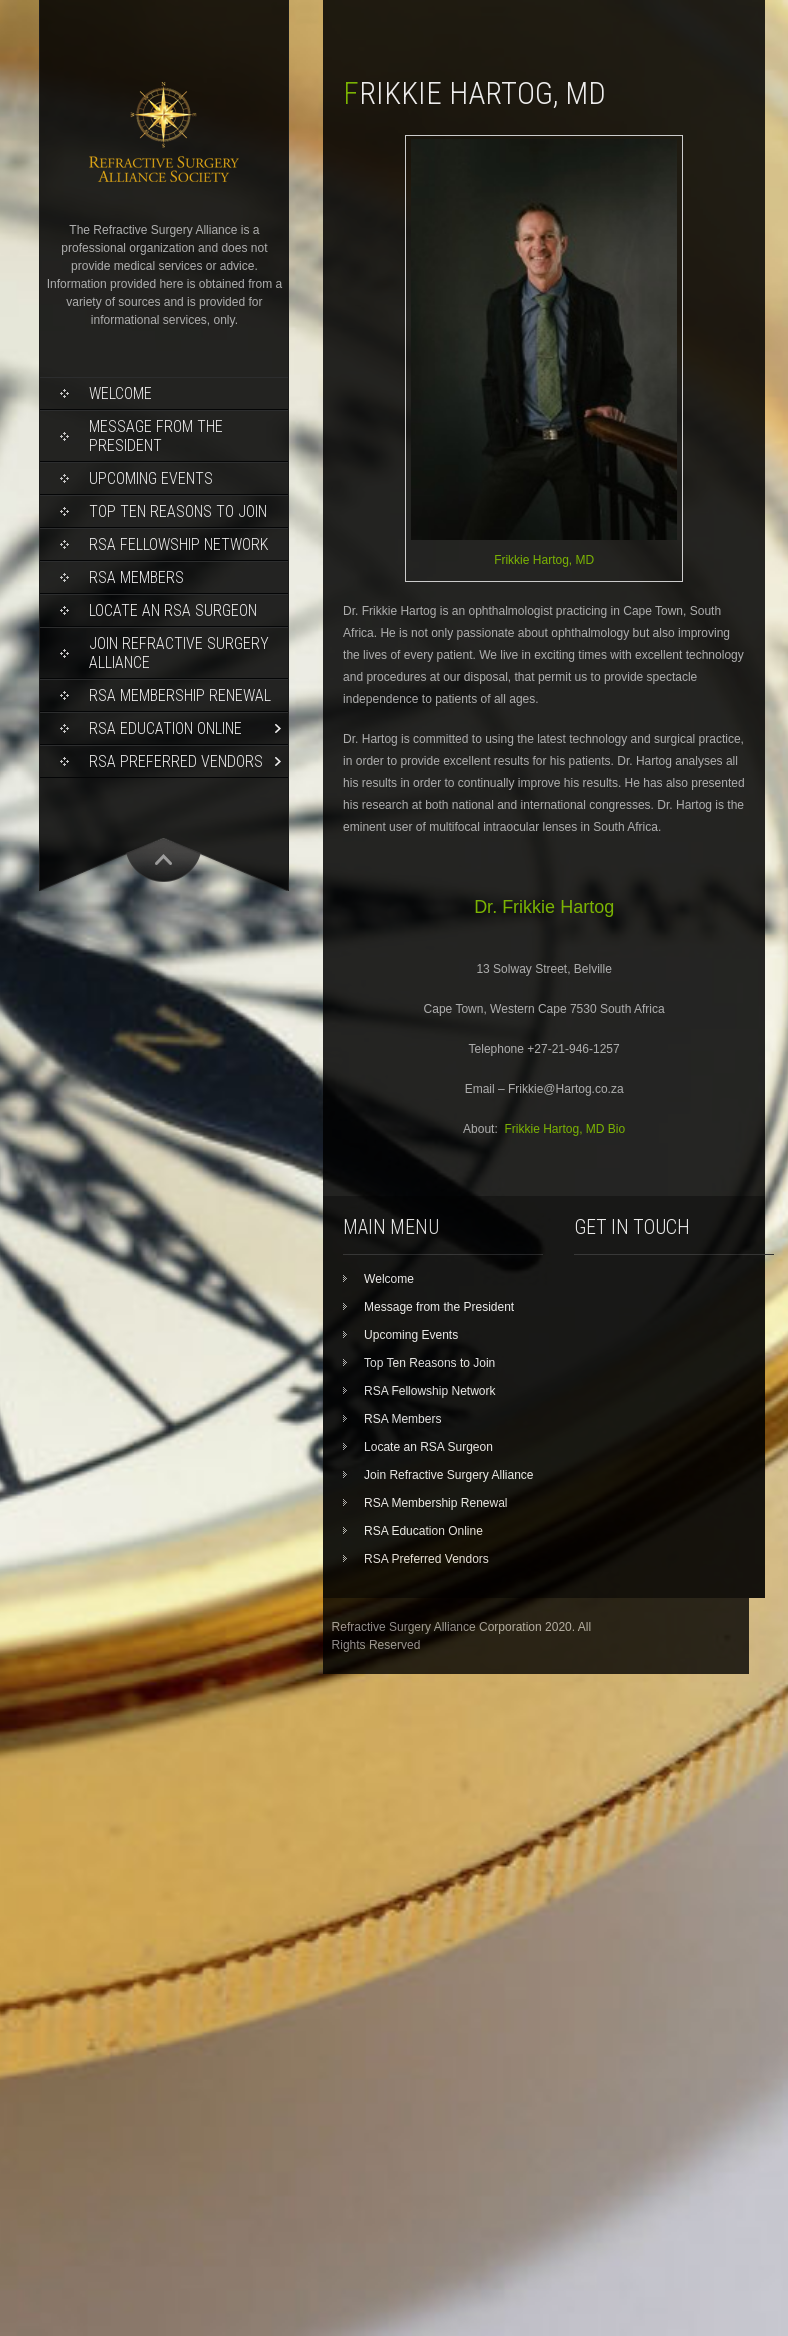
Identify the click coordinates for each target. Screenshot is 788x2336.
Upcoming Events (151, 478)
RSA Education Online (165, 728)
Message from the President (156, 436)
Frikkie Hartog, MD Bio (564, 1129)
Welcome (120, 393)
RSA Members (136, 577)
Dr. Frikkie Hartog (544, 907)
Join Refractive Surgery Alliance (179, 653)
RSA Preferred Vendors (176, 761)
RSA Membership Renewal (180, 695)
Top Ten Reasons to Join (178, 511)
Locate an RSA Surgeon (173, 610)
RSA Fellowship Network (178, 544)
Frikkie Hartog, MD (544, 560)
